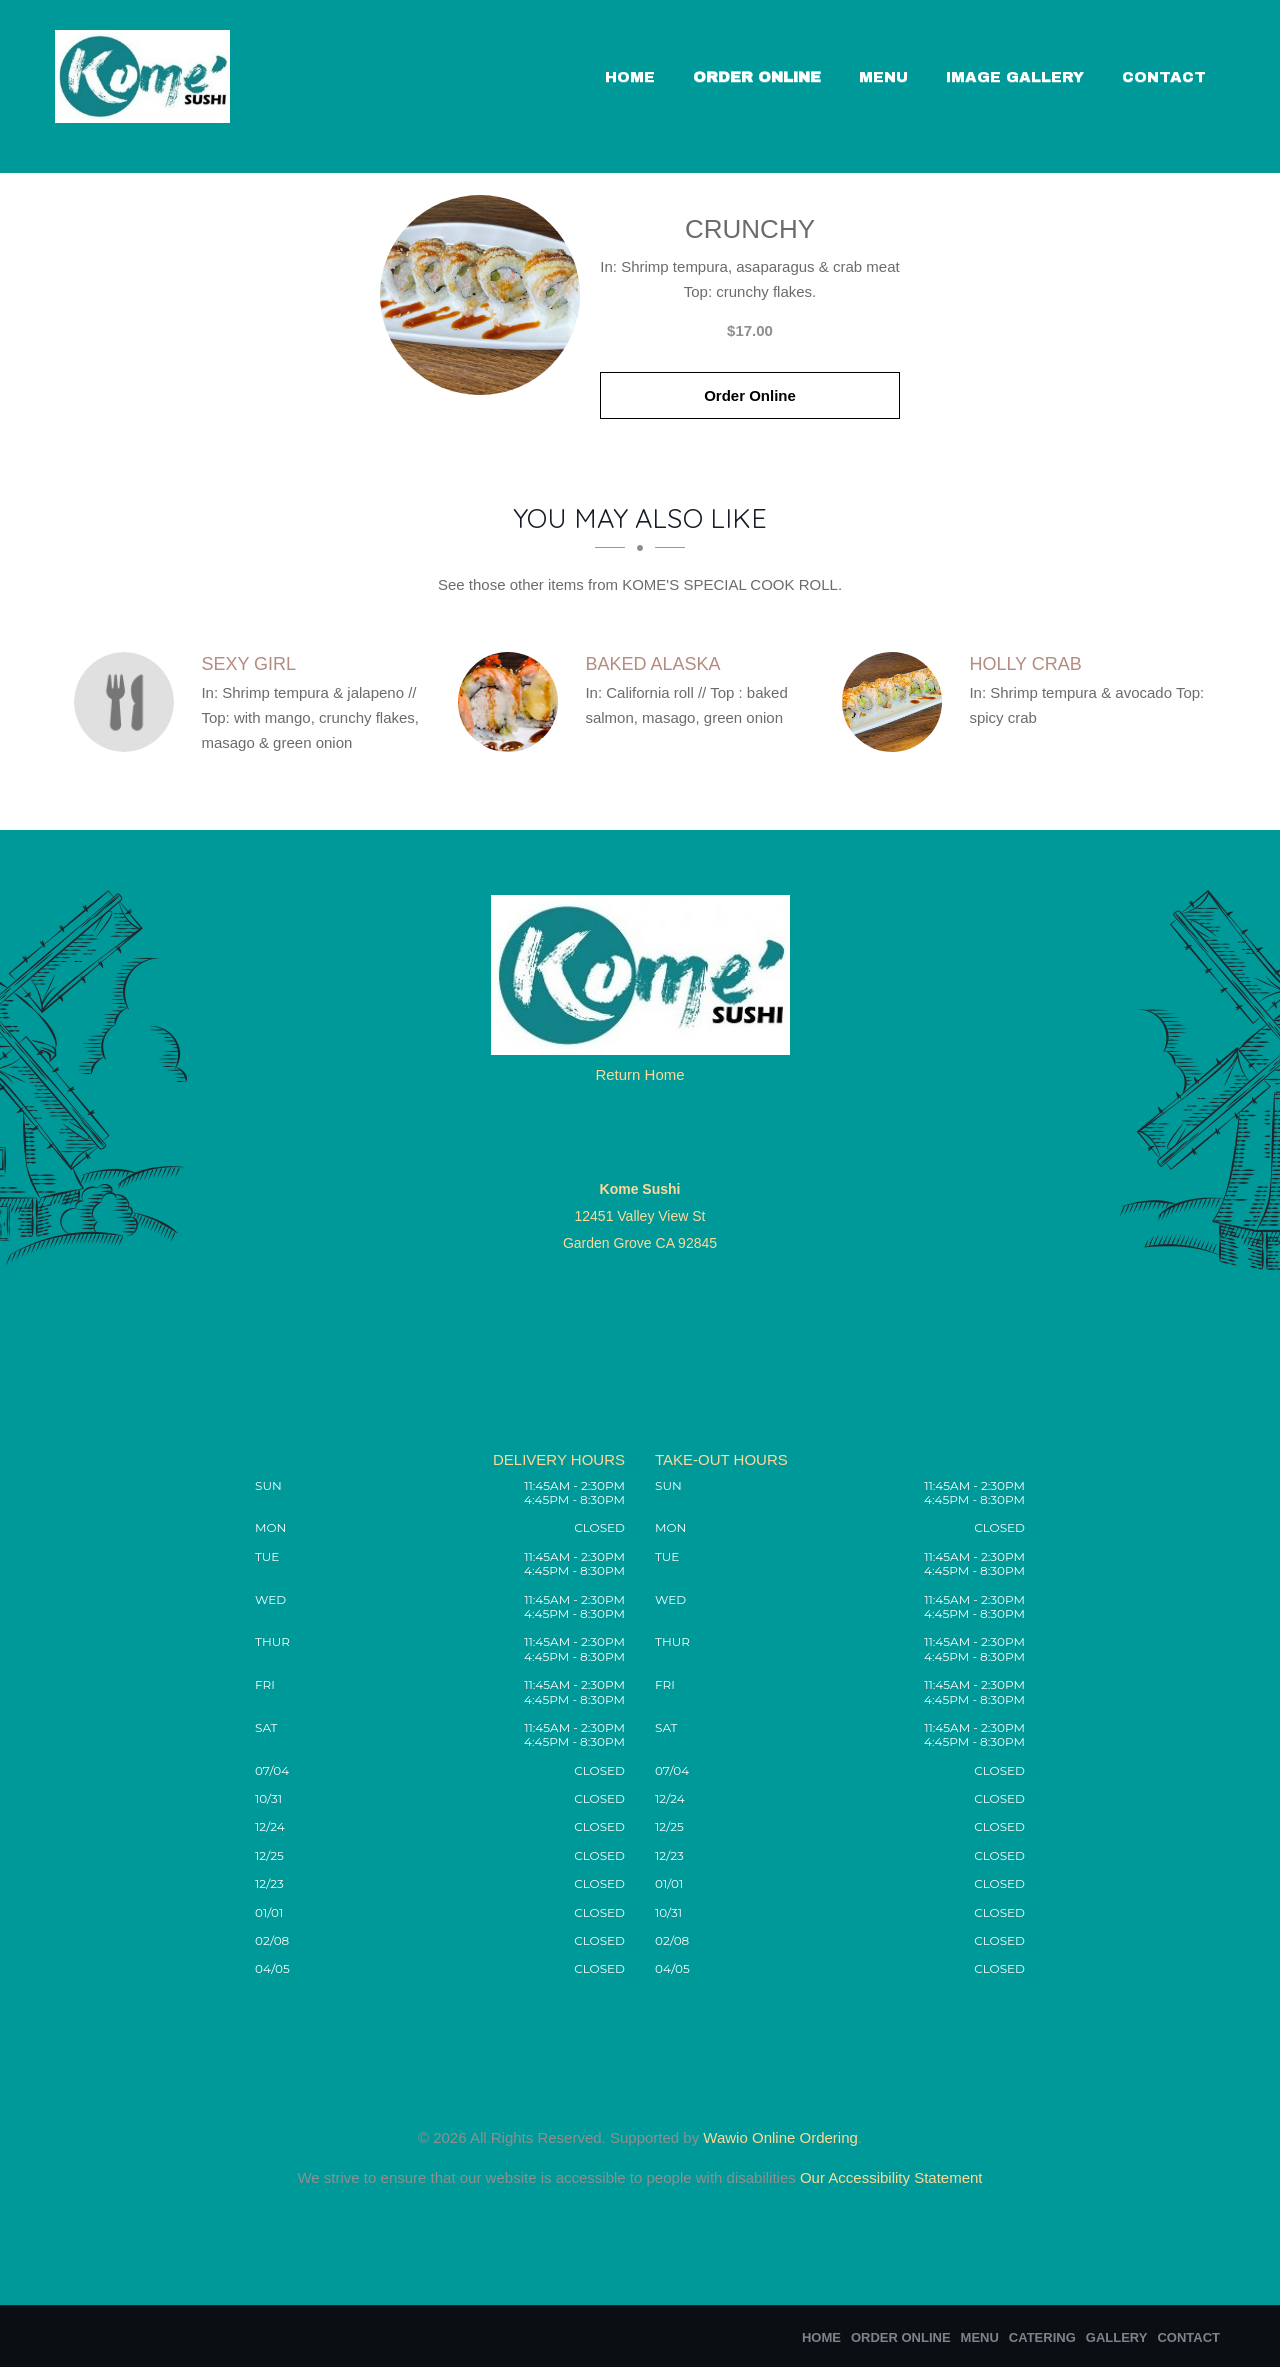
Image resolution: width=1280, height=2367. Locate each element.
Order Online (757, 77)
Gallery (1117, 2337)
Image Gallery (1015, 77)
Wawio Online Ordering (780, 2137)
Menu (883, 77)
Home (630, 77)
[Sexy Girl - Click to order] (129, 702)
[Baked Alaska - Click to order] (513, 702)
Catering (1042, 2337)
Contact (1164, 77)
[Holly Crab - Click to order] (897, 702)
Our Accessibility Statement (889, 2177)
